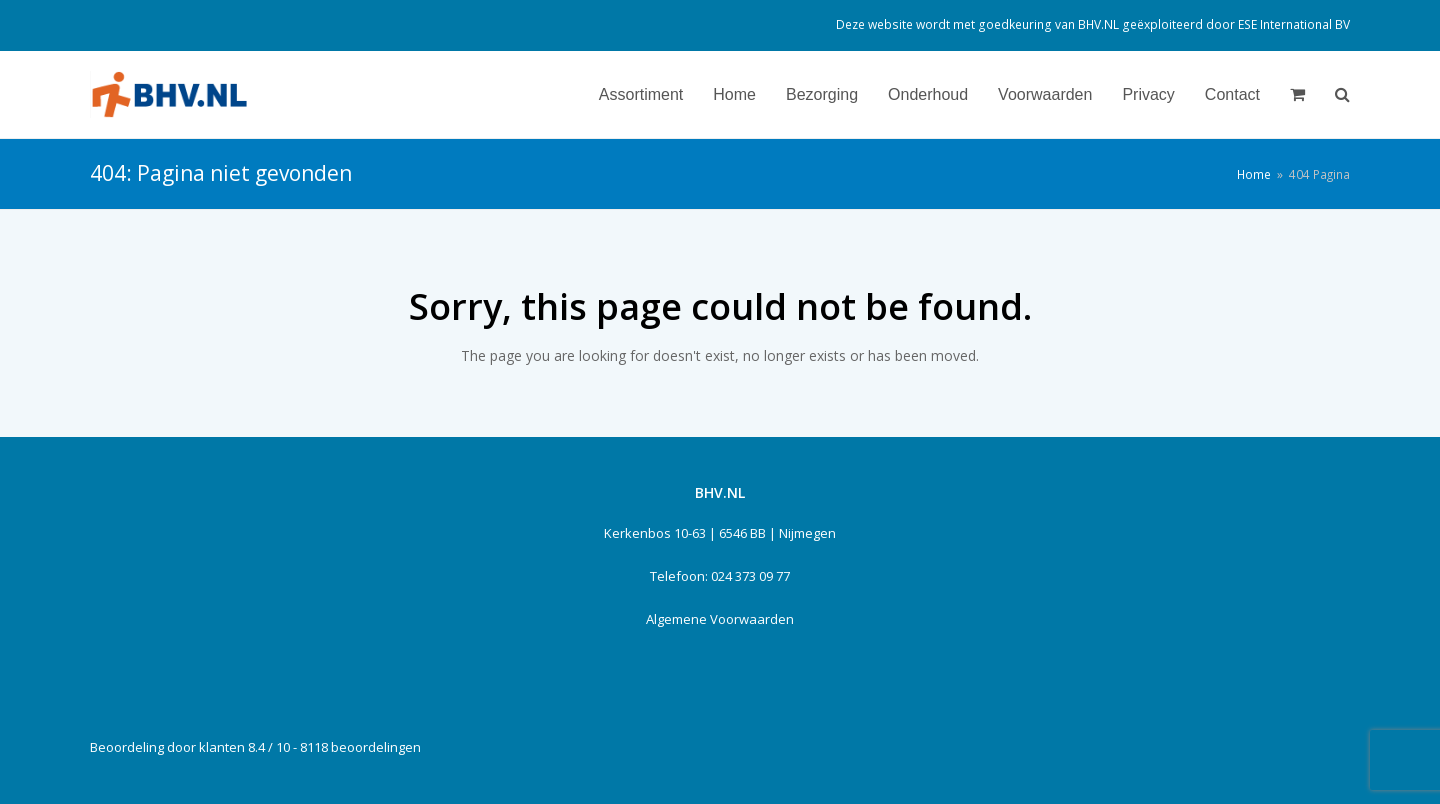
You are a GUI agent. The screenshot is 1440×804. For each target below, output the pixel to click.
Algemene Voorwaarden (720, 619)
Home (1254, 174)
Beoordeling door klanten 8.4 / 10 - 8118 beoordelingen (255, 747)
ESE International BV (1294, 24)
